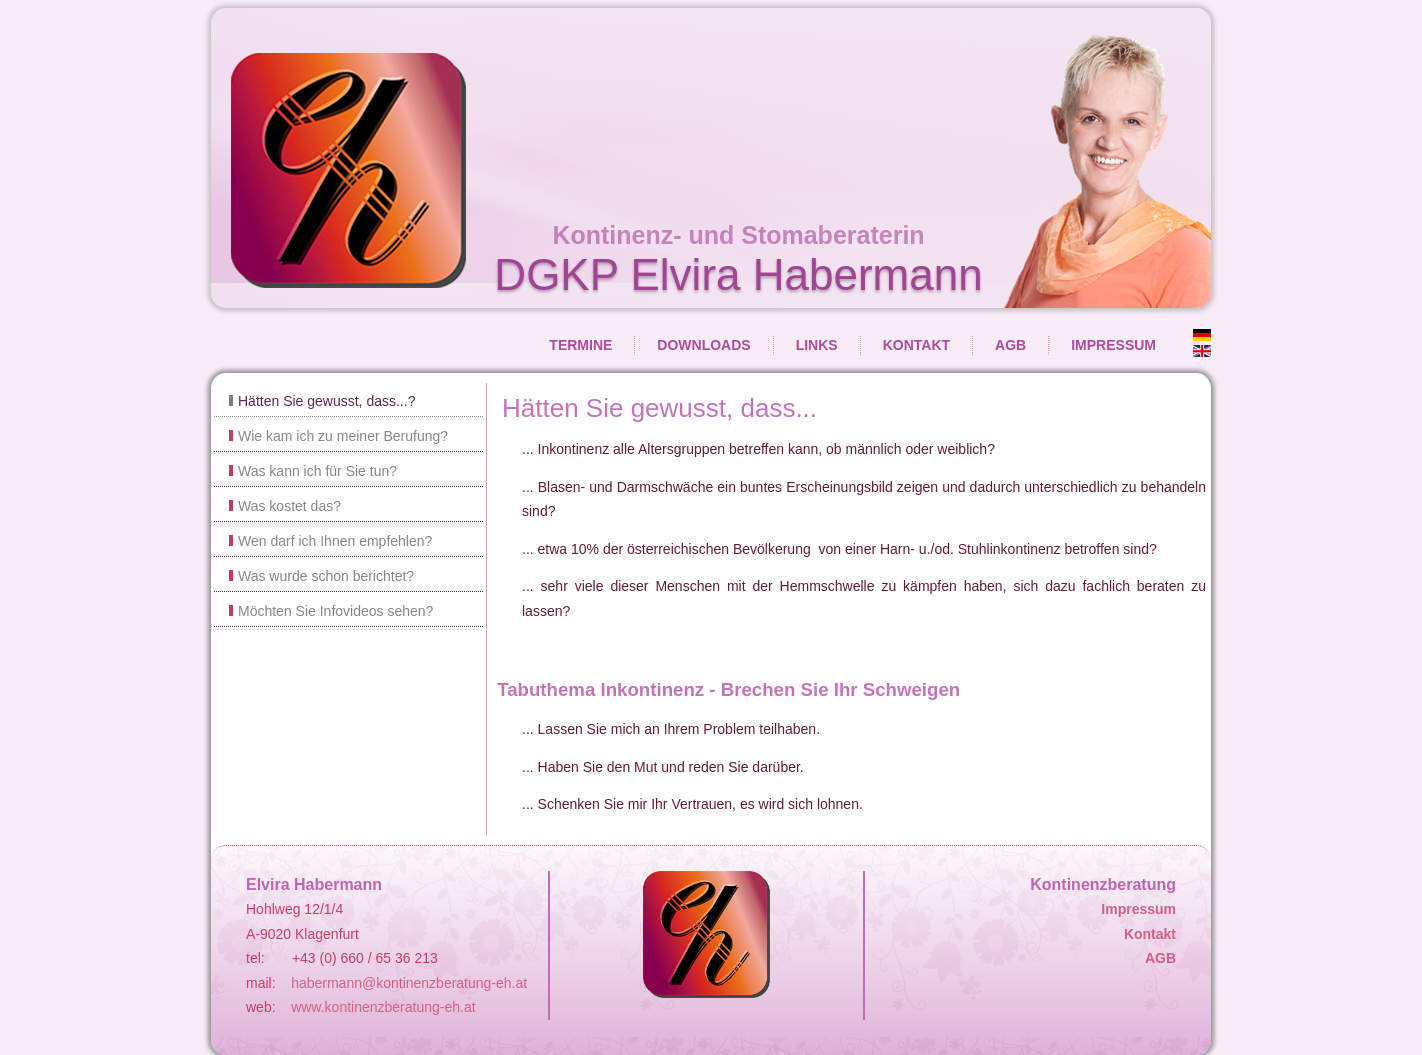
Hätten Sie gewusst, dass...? (326, 401)
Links (817, 345)
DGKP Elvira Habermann (738, 274)
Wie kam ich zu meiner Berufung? (343, 436)
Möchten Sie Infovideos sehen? (335, 611)
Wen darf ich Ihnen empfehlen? (335, 541)
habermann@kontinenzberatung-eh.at (409, 983)
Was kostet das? (289, 506)
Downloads (703, 345)
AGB (1010, 345)
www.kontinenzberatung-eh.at (383, 1007)
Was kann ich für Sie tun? (317, 471)
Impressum (1113, 345)
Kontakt (916, 345)
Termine (580, 345)
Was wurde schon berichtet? (326, 576)
